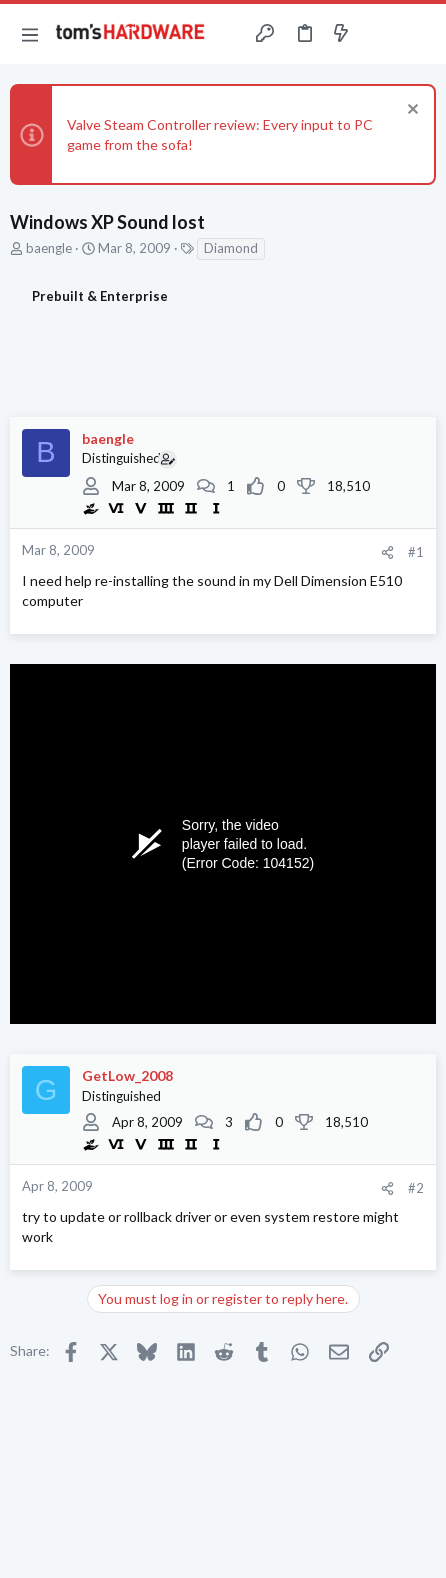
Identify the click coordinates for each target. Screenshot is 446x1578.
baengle (49, 248)
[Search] (419, 34)
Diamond (231, 248)
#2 (416, 1188)
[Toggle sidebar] (380, 34)
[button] (30, 34)
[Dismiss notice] (410, 111)
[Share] (387, 552)
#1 (416, 552)
